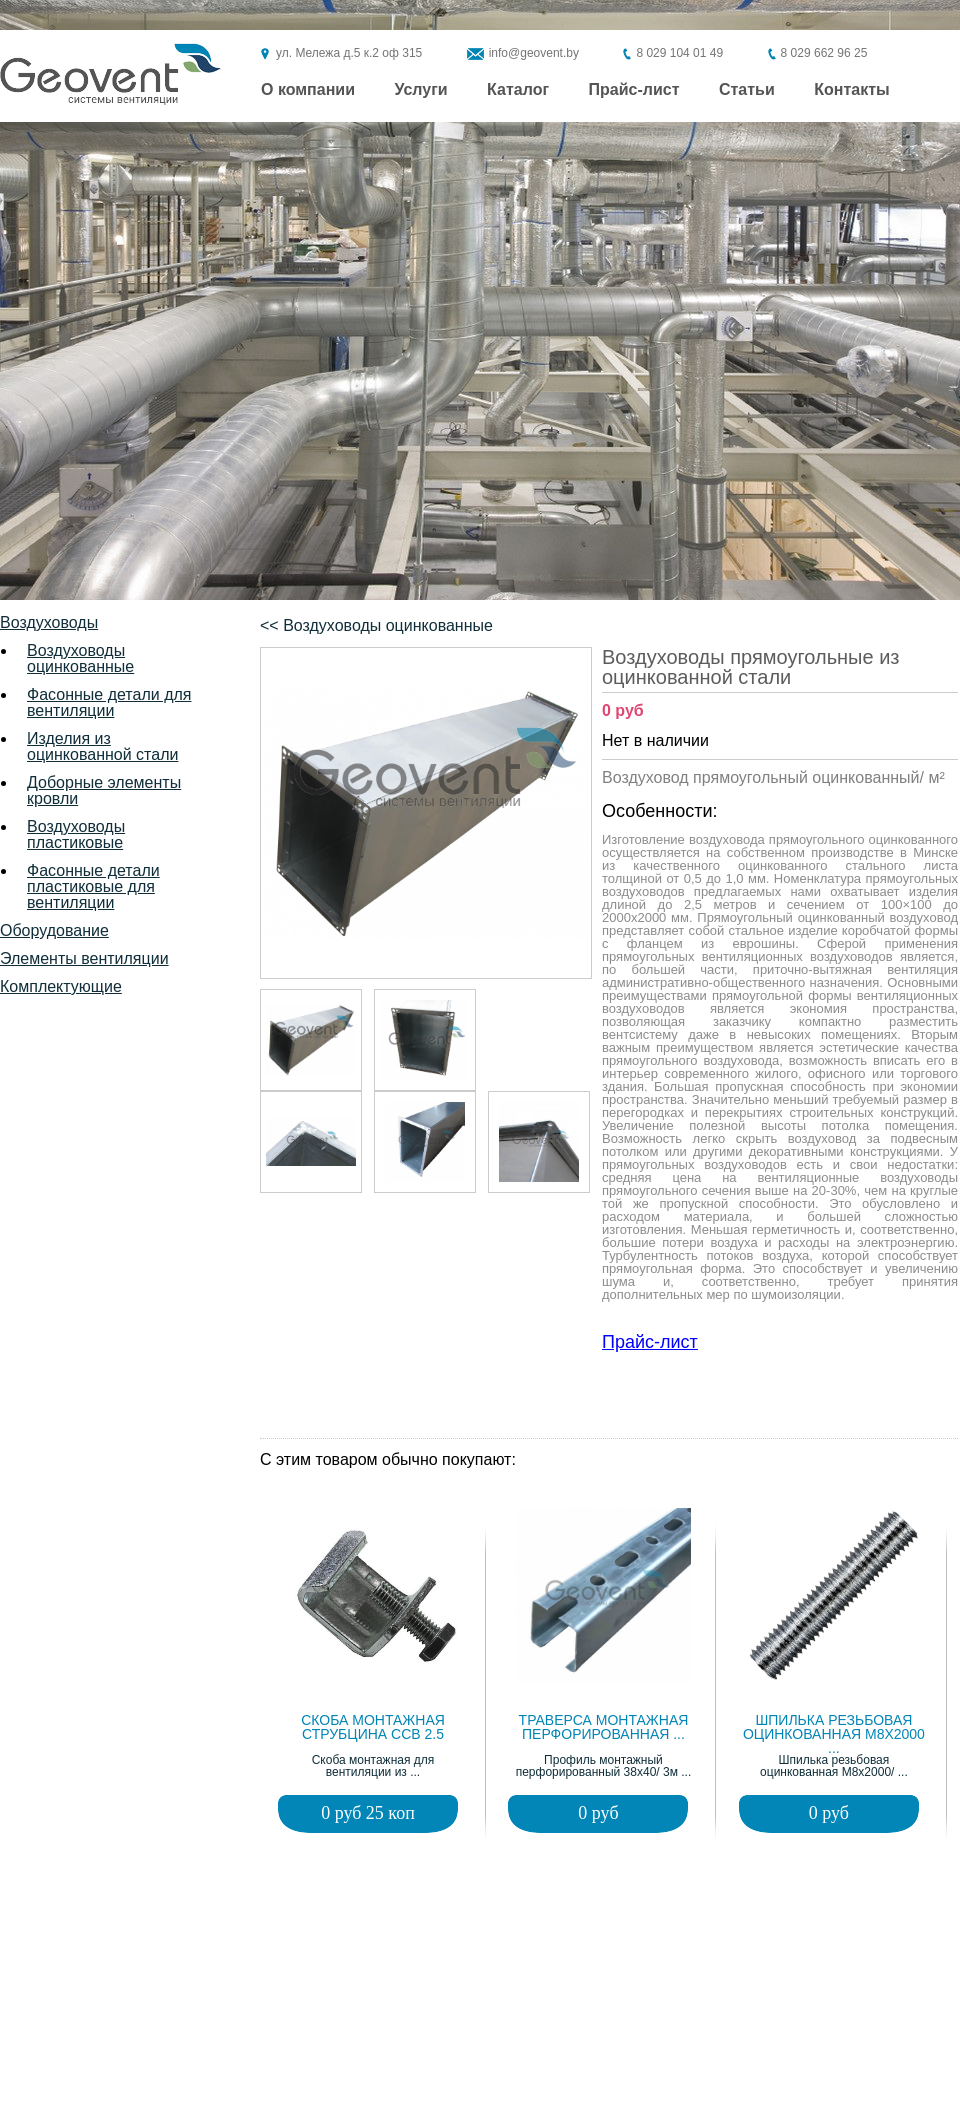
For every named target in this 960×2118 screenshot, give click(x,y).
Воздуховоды (49, 622)
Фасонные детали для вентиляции (109, 702)
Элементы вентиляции (84, 958)
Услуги (420, 90)
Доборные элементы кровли (104, 790)
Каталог (518, 90)
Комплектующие (61, 986)
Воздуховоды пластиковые (76, 834)
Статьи (747, 90)
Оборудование (54, 930)
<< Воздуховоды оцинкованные (376, 625)
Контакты (851, 90)
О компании (308, 90)
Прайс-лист (634, 90)
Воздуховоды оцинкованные (80, 658)
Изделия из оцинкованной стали (102, 746)
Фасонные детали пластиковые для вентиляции (93, 886)
